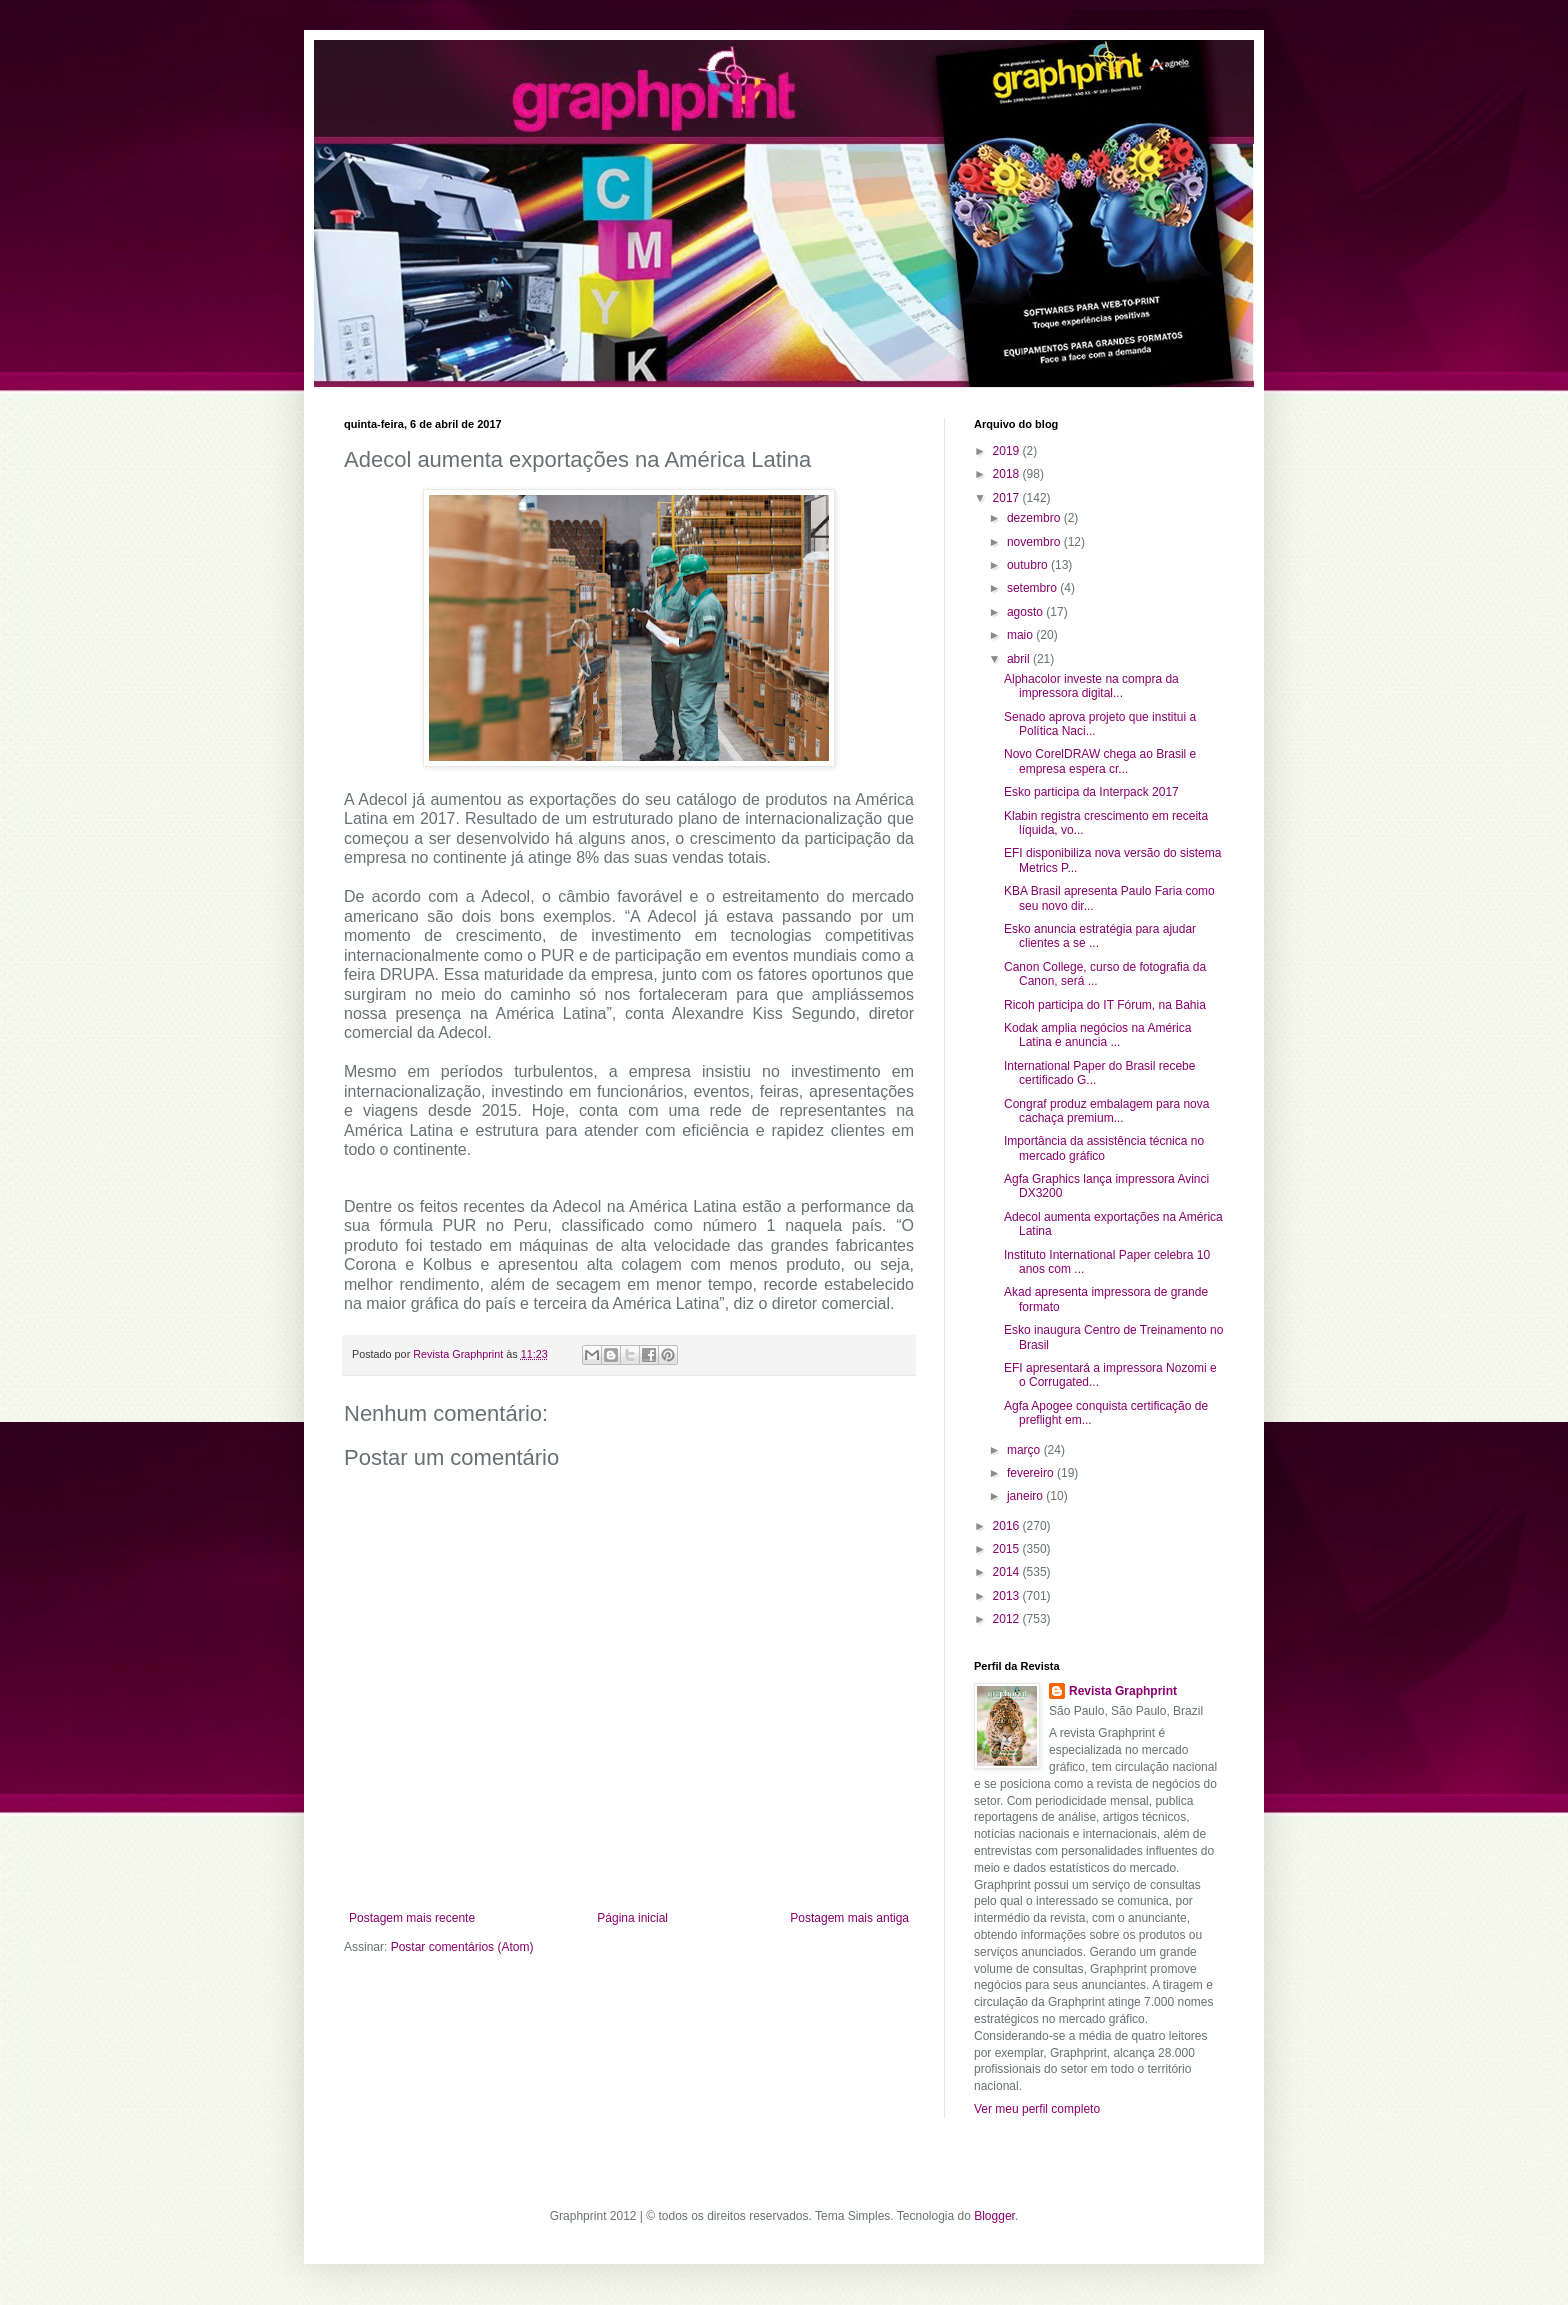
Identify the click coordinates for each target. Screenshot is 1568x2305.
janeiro (1026, 1496)
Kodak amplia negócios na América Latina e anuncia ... (1097, 1035)
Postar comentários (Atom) (462, 1947)
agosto (1026, 612)
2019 (1008, 451)
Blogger (994, 2216)
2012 (1008, 1619)
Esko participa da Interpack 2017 (1091, 792)
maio (1021, 635)
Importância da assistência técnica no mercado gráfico (1104, 1148)
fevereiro (1032, 1473)
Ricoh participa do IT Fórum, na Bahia (1105, 1005)
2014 (1008, 1572)
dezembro (1035, 518)
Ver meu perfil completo (1037, 2109)
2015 (1008, 1549)
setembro (1033, 588)
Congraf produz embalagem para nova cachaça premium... (1106, 1111)
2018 (1008, 474)
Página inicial (632, 1918)
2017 (1008, 498)
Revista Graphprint (1123, 1691)
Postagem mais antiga (849, 1918)
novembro (1035, 542)
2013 (1008, 1596)
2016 (1008, 1526)
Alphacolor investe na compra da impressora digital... (1091, 686)
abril (1020, 659)
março (1025, 1450)
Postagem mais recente (412, 1918)
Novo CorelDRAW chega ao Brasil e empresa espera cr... (1100, 761)
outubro (1029, 565)
